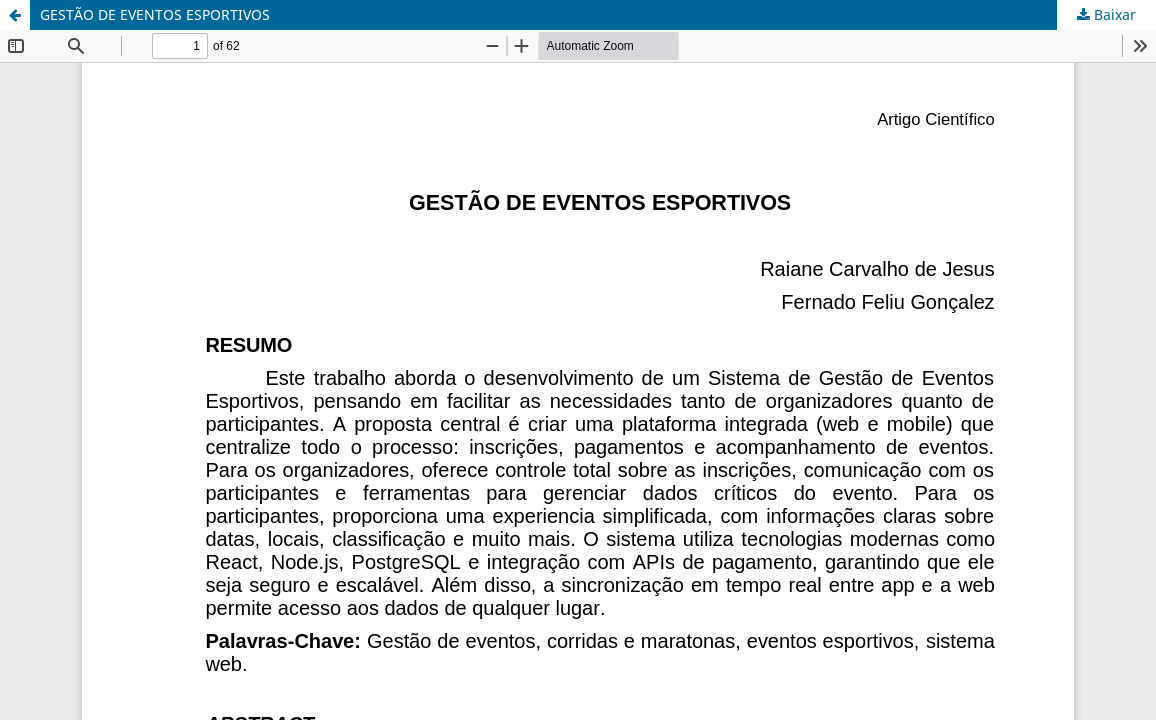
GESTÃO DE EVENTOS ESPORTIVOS (155, 14)
